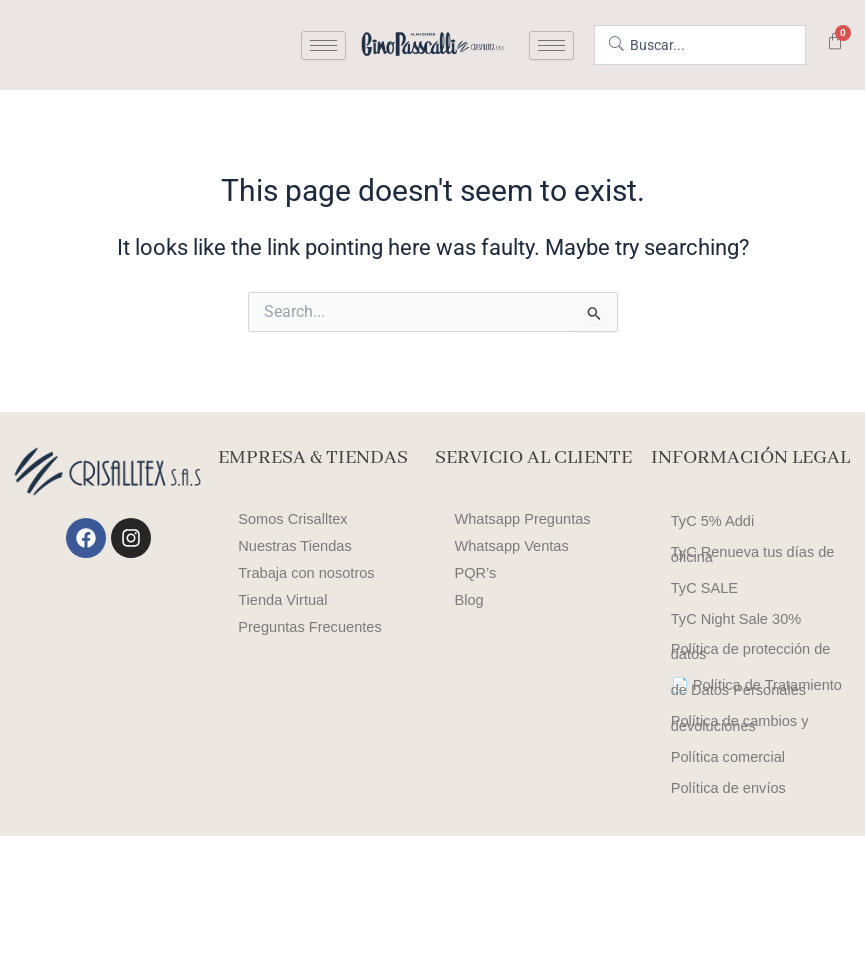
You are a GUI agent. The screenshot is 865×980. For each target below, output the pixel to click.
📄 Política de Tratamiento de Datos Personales (756, 777)
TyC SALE (704, 627)
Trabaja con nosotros (306, 573)
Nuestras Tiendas (294, 546)
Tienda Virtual (282, 600)
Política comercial (728, 885)
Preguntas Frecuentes (309, 627)
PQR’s (476, 573)
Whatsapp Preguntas (523, 519)
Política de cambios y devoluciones (740, 835)
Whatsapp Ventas (512, 546)
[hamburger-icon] (323, 45)
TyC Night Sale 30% (736, 669)
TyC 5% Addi (712, 527)
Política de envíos (728, 927)
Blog (469, 600)
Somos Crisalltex (292, 519)
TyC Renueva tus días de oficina (753, 577)
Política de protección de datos (751, 719)
